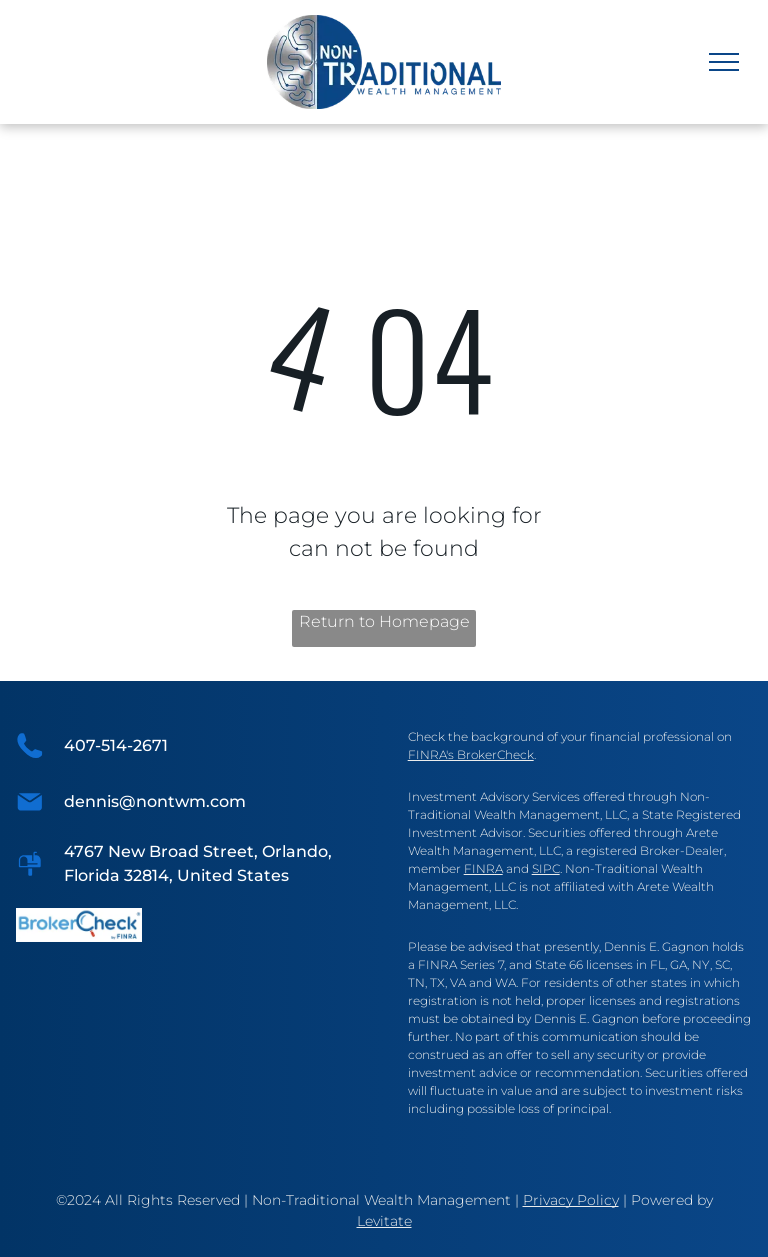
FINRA (483, 868)
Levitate (384, 1221)
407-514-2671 (116, 745)
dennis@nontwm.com (155, 801)
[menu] (724, 62)
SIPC (546, 868)
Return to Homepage (384, 621)
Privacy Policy (571, 1200)
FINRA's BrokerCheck (471, 754)
